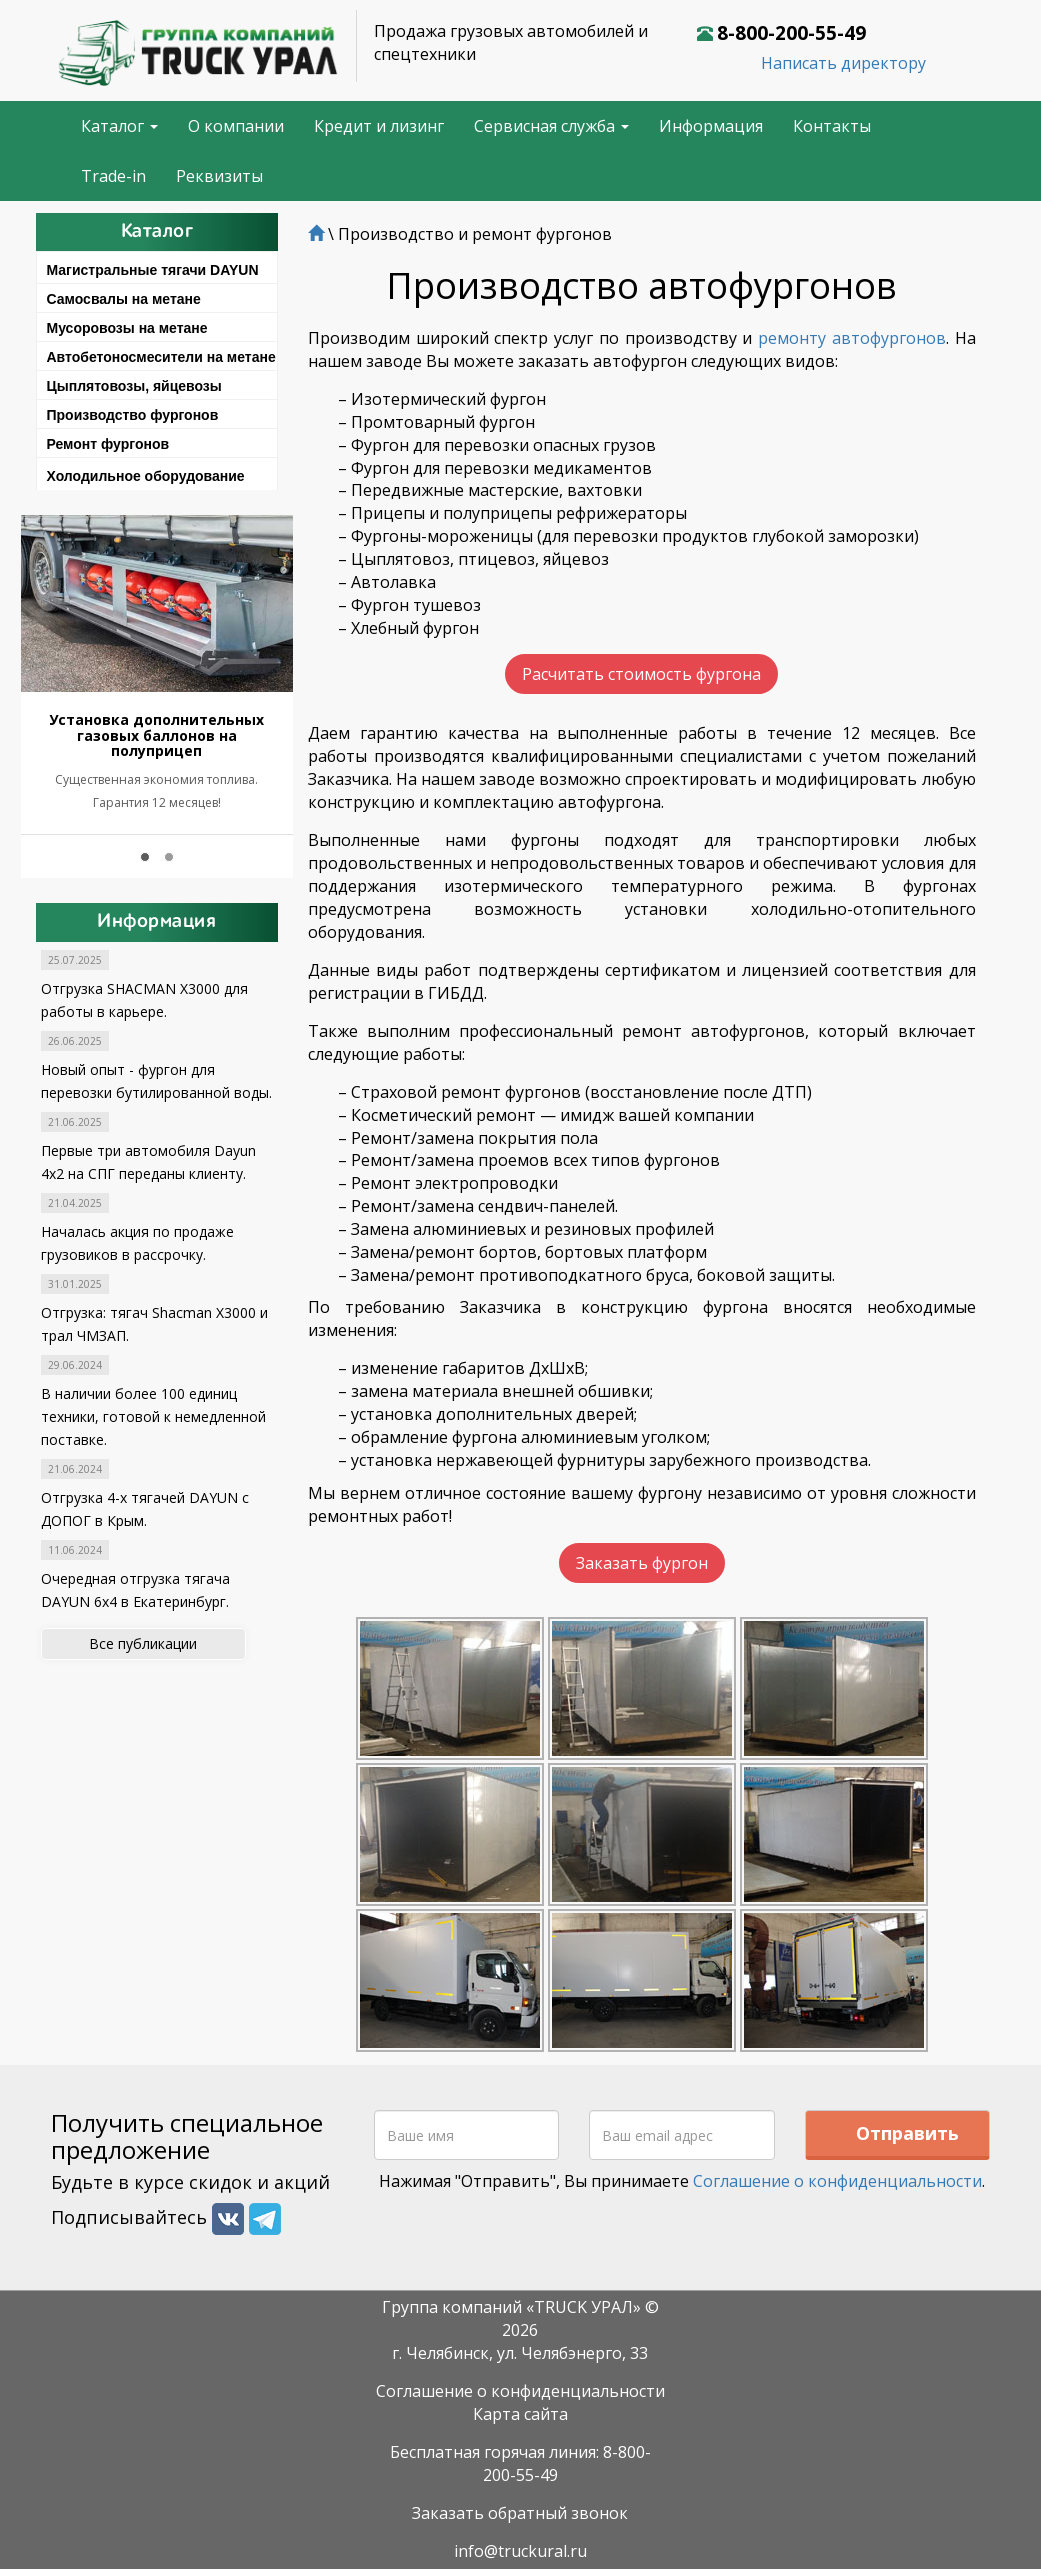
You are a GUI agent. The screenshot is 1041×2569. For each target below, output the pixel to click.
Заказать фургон (642, 1558)
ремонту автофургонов (852, 338)
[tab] (157, 267)
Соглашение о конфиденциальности (837, 2172)
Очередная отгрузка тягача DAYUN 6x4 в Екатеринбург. (135, 1590)
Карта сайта (520, 2405)
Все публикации (143, 1643)
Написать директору (843, 63)
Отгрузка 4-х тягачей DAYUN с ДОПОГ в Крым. (145, 1509)
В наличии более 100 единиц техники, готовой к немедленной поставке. (153, 1416)
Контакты (832, 126)
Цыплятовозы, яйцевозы (134, 386)
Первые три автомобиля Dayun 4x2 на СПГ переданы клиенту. (148, 1162)
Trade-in (113, 176)
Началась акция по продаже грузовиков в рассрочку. (137, 1243)
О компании (236, 126)
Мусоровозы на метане (127, 328)
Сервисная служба (551, 126)
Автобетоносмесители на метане (161, 357)
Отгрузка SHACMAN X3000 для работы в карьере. (144, 1000)
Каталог (119, 126)
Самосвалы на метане (124, 299)
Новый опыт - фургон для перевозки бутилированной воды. (156, 1081)
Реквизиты (219, 176)
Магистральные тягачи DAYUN (153, 270)
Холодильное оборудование (146, 476)
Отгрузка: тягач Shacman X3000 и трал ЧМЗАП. (154, 1324)
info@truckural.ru (520, 2542)
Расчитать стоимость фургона (641, 674)
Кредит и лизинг (379, 126)
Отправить (907, 2124)
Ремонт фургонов (108, 444)
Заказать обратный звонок (520, 2504)
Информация (711, 126)
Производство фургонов (133, 415)
